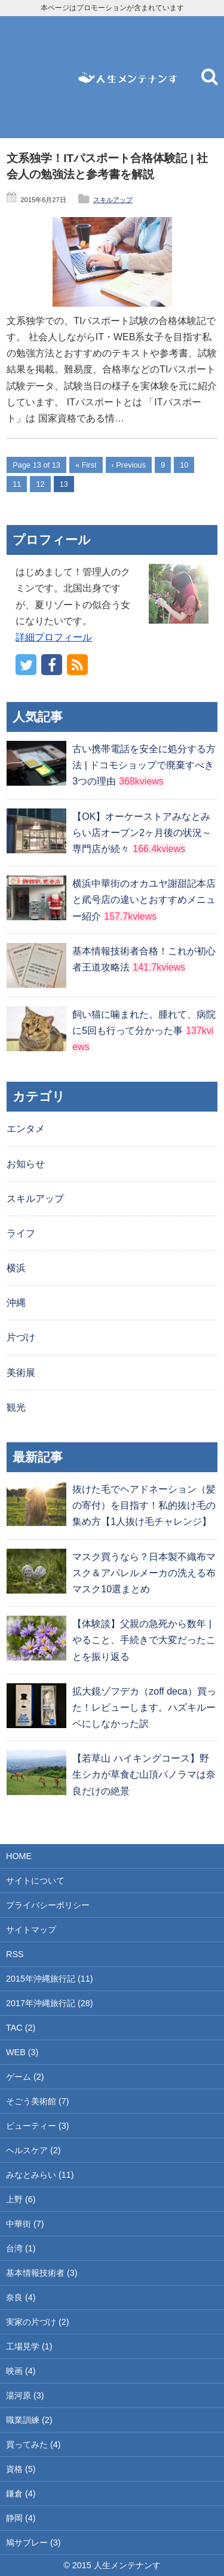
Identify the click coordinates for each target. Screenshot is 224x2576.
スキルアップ (113, 199)
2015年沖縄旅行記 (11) (49, 1978)
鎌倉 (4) (21, 2493)
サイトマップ (31, 1929)
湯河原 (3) (25, 2395)
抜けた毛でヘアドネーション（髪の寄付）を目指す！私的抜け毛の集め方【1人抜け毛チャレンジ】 (144, 1505)
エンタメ (26, 1129)
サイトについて (35, 1880)
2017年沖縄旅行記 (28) (49, 2003)
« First (86, 464)
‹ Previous (129, 464)
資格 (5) (21, 2469)
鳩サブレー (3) (33, 2542)
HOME (19, 1856)
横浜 (16, 1268)
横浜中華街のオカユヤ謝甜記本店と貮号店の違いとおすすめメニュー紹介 (144, 899)
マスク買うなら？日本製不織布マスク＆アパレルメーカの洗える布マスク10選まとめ (144, 1573)
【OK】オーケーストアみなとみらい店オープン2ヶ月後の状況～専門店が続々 (141, 832)
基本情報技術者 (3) (42, 2273)
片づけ (21, 1337)
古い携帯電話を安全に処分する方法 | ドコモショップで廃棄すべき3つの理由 (144, 765)
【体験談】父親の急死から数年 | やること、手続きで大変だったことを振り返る (144, 1640)
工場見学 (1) (29, 2346)
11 (17, 484)
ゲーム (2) (25, 2076)
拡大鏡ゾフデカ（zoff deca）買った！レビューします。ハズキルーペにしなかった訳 (144, 1707)
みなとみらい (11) (40, 2175)
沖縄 (16, 1303)
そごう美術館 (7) (37, 2101)
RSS (15, 1954)
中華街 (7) (25, 2224)
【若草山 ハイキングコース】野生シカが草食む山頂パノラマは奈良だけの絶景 (144, 1774)
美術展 (21, 1373)
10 (184, 464)
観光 (16, 1407)
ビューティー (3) (37, 2126)
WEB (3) (22, 2052)
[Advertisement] (36, 77)
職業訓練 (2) (29, 2420)
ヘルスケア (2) (33, 2150)
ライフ (21, 1233)
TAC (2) (20, 2027)
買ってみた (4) (33, 2444)
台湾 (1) (21, 2248)
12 (40, 484)
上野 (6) (21, 2199)
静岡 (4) (21, 2518)
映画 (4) (21, 2371)
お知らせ (26, 1164)
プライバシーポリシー (48, 1905)
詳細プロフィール (54, 637)
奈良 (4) (21, 2297)
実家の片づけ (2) (37, 2322)
